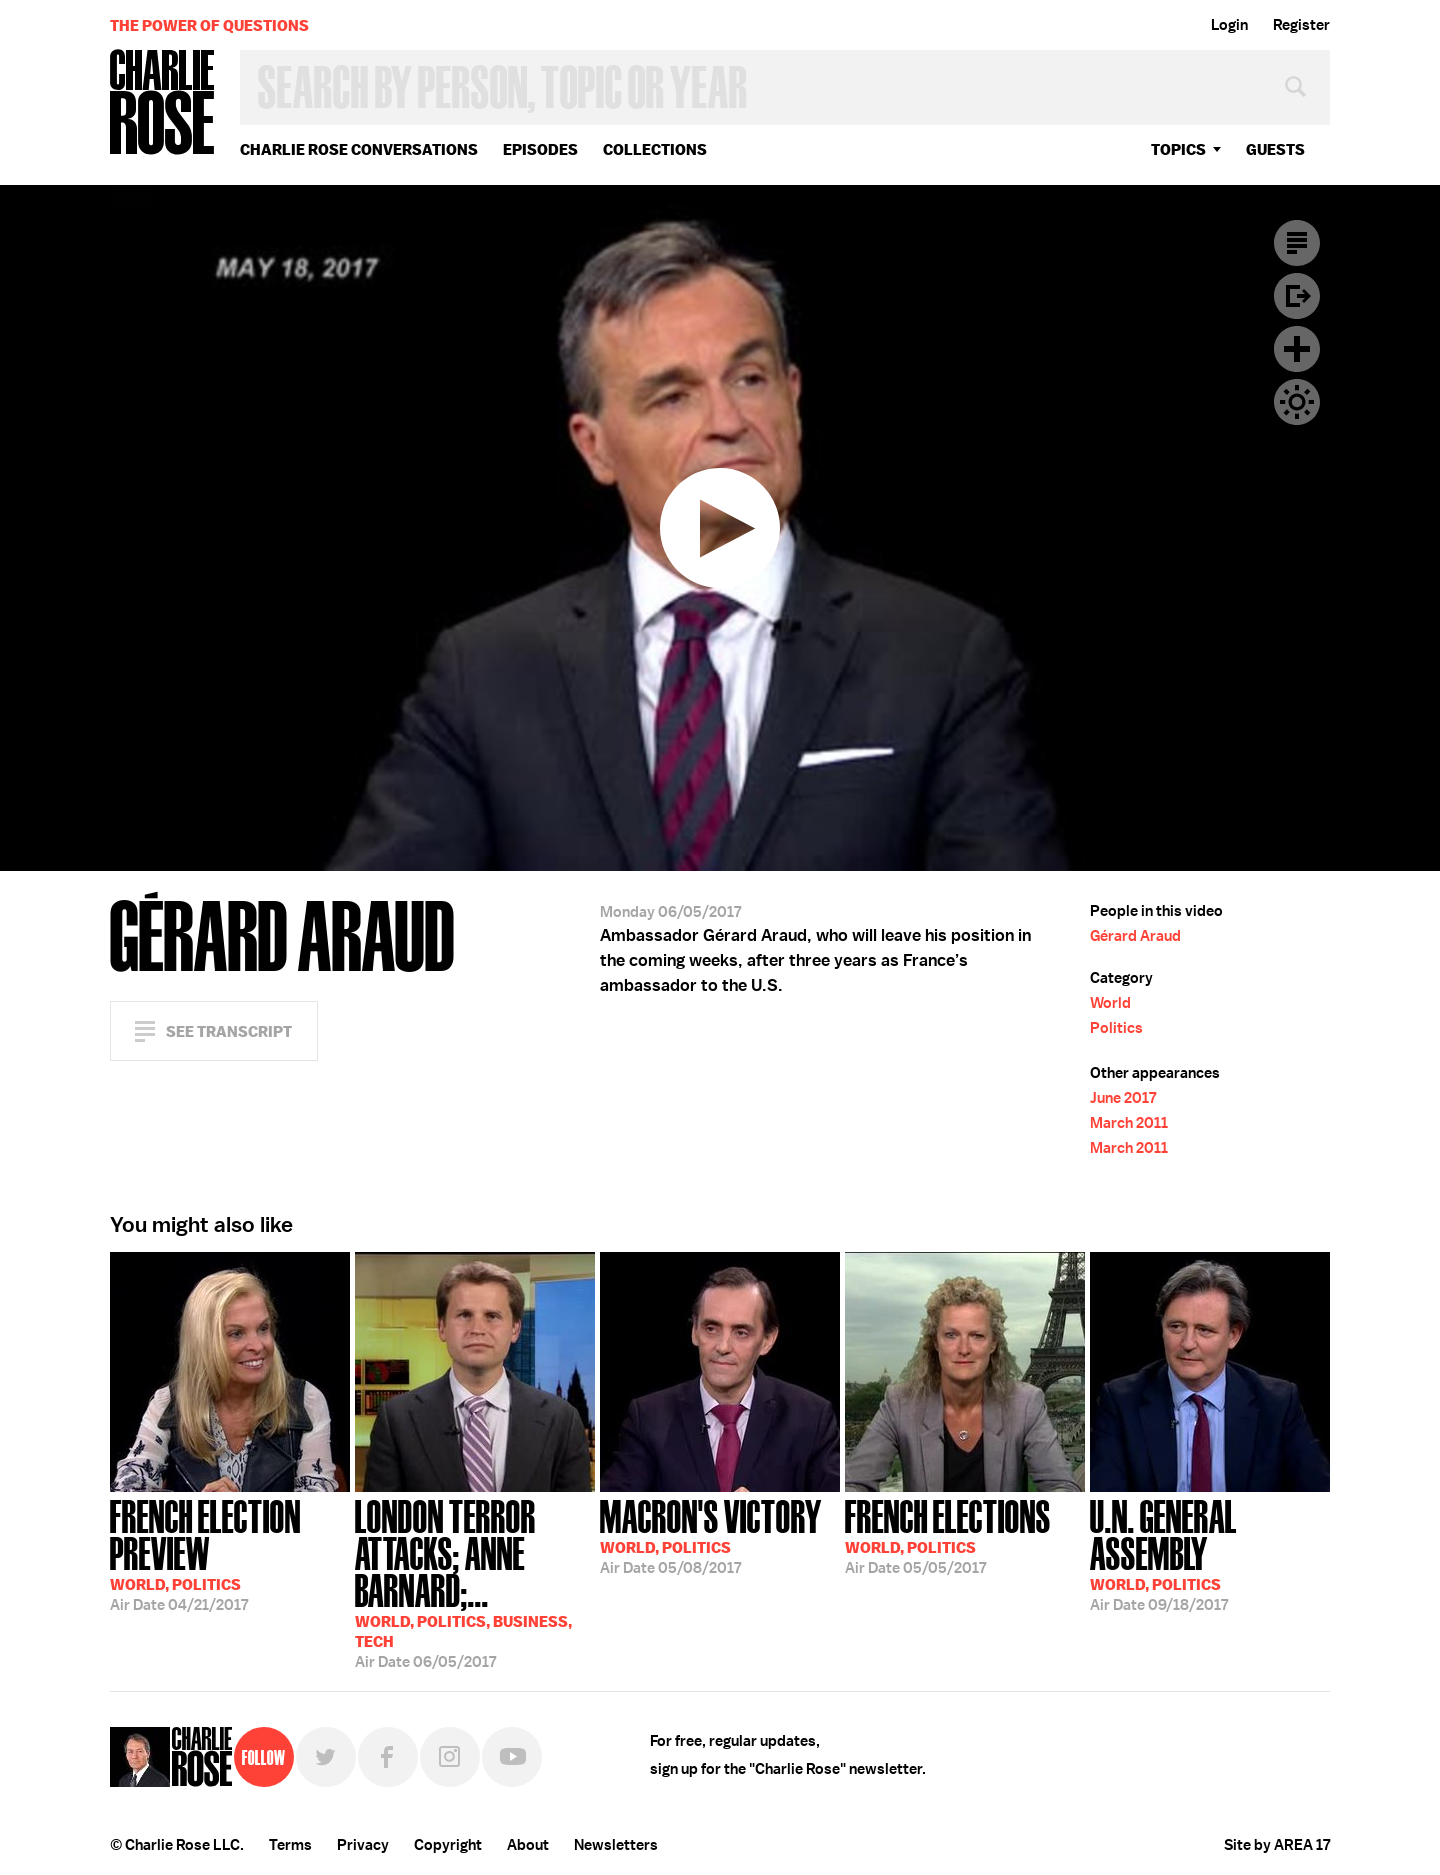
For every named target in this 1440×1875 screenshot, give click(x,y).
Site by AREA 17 (1277, 1845)
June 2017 (1123, 1098)
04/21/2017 (230, 1553)
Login (1229, 25)
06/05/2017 (475, 1582)
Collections (655, 149)
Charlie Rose (163, 103)
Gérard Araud (1135, 936)
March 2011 (1129, 1123)
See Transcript (229, 1031)
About (528, 1845)
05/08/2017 (711, 1535)
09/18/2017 (1210, 1553)
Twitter (326, 1757)
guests (1275, 149)
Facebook (388, 1757)
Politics (1116, 1028)
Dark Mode (1297, 402)
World (1110, 1003)
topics (1178, 149)
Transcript (1297, 243)
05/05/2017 (948, 1535)
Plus (1297, 349)
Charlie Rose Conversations (359, 149)
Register (1301, 25)
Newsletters (616, 1845)
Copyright (448, 1845)
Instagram (450, 1757)
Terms (290, 1845)
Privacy (363, 1845)
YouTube (512, 1757)
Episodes (540, 149)
